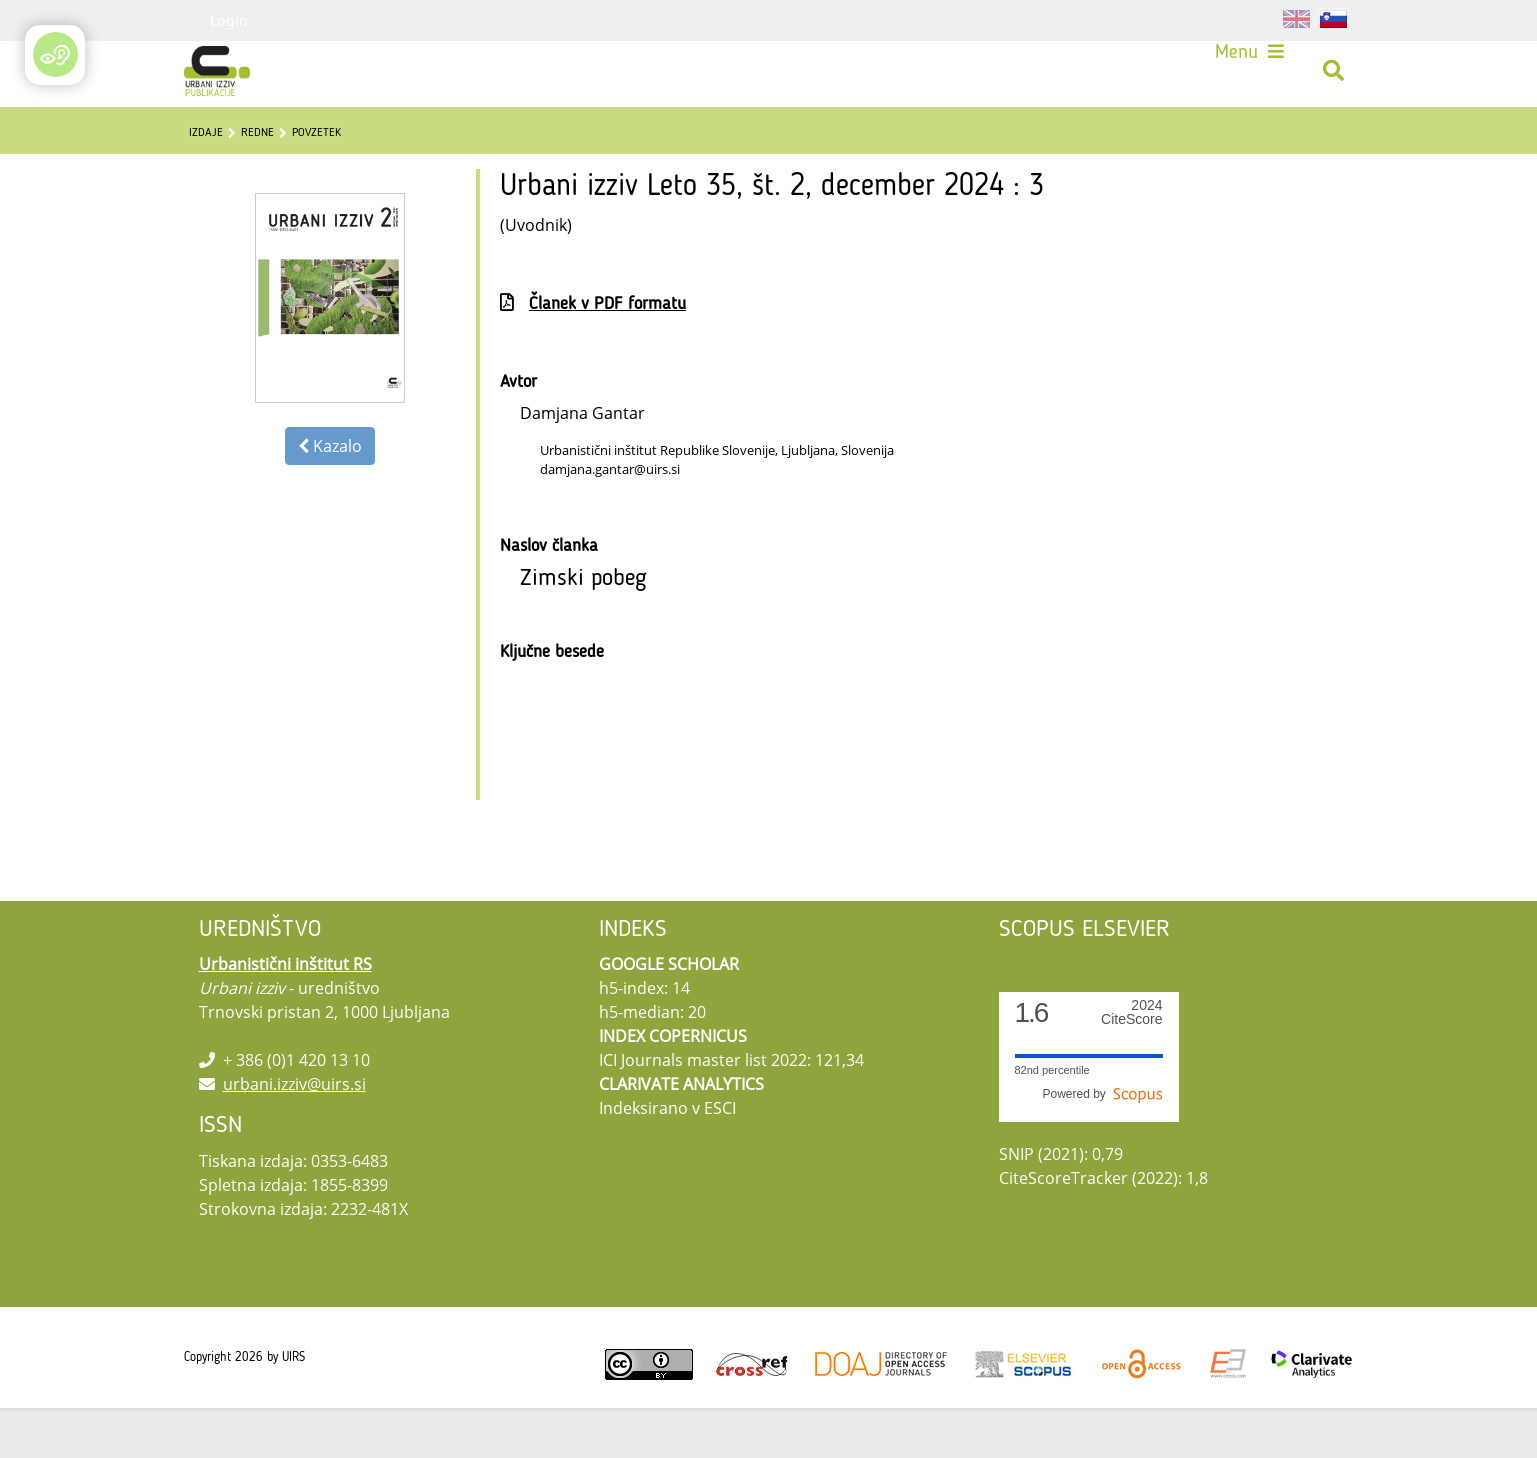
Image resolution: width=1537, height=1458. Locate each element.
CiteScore (1131, 1062)
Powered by (1102, 1144)
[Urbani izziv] (224, 77)
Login (229, 20)
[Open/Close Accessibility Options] (55, 54)
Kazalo (330, 496)
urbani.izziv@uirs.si (294, 1134)
